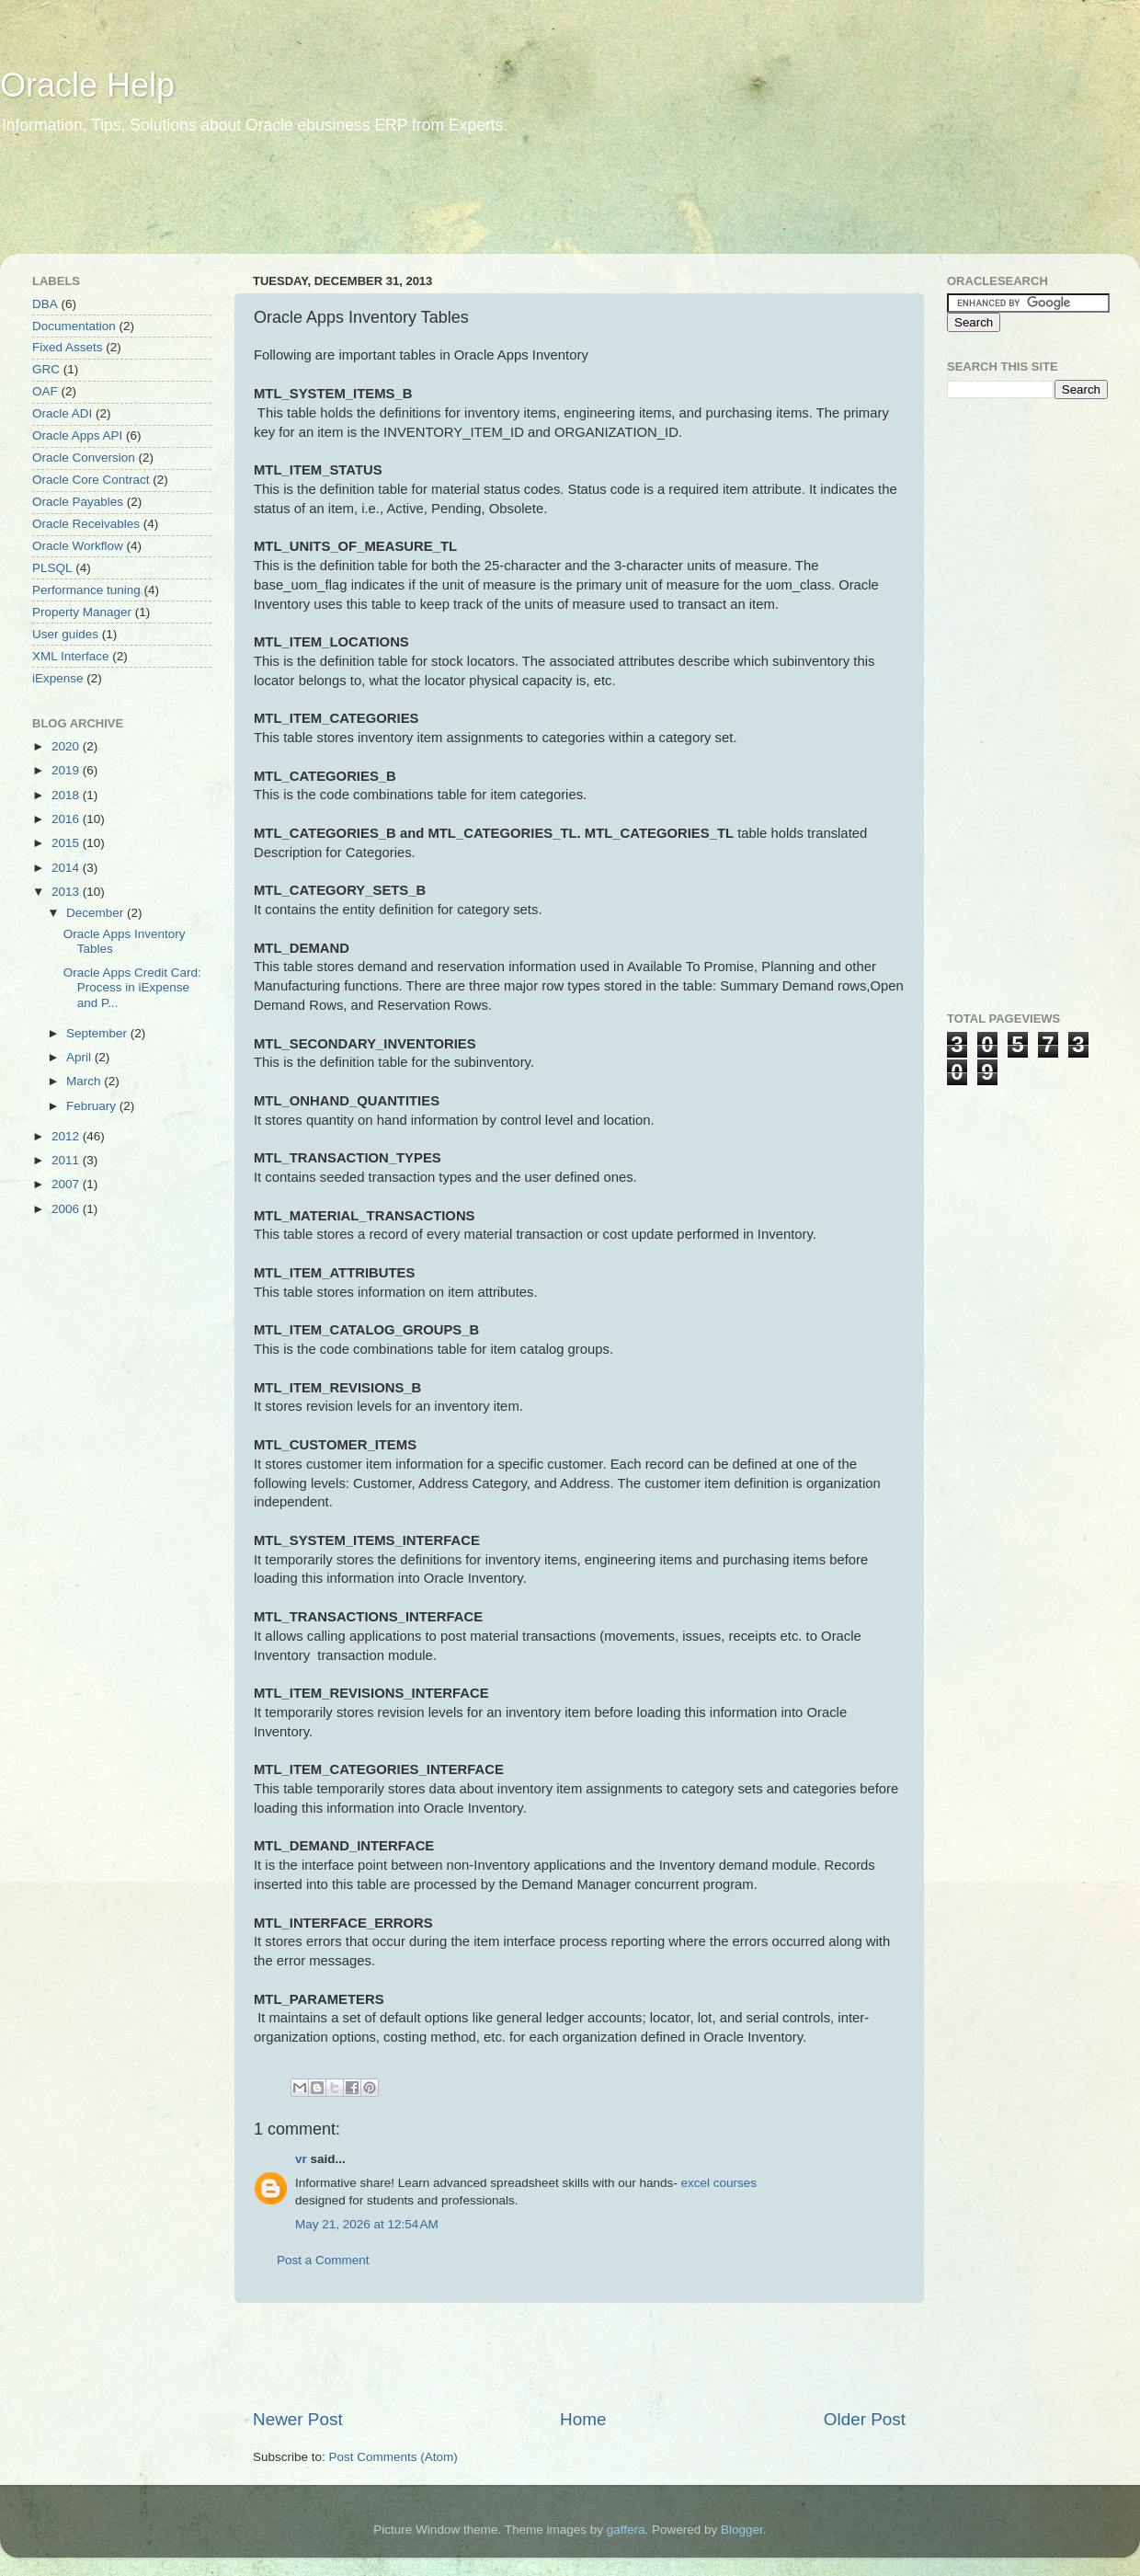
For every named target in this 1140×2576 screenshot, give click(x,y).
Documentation (74, 326)
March (85, 1081)
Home (583, 2419)
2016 (67, 819)
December (96, 913)
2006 (67, 1209)
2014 (67, 868)
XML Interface (70, 656)
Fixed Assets (67, 347)
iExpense (58, 678)
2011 (67, 1160)
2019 (67, 770)
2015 (67, 843)
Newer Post (298, 2419)
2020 (67, 746)
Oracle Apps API (77, 435)
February (93, 1106)
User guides (65, 634)
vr (301, 2159)
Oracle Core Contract (91, 480)
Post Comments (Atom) (393, 2457)
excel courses (718, 2183)
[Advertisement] (353, 207)
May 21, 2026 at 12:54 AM (367, 2224)
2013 (67, 892)
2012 (67, 1136)
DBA (45, 304)
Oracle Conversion (83, 457)
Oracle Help (87, 85)
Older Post (865, 2419)
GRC (46, 369)
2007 (67, 1184)
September (98, 1033)
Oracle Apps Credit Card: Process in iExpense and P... (132, 987)
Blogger (742, 2529)
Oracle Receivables (86, 524)
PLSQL (52, 568)
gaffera (626, 2529)
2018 (67, 795)
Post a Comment (323, 2260)
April (80, 1057)
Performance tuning (86, 590)
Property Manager (81, 612)
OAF (45, 391)
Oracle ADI (62, 413)
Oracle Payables (77, 502)
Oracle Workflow (77, 546)
